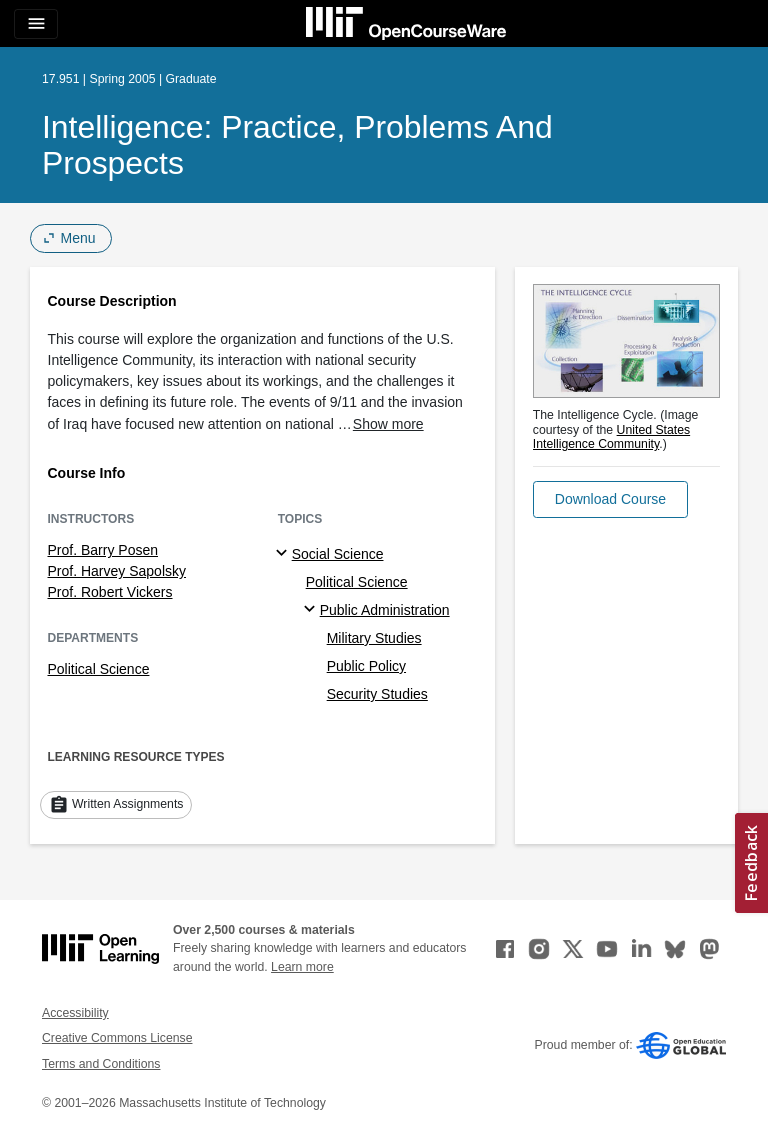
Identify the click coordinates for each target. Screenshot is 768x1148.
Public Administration (385, 610)
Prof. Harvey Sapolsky (117, 571)
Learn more (302, 967)
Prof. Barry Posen (103, 550)
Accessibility (75, 1013)
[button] (610, 499)
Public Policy (366, 666)
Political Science (99, 669)
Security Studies (377, 694)
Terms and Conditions (101, 1064)
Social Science (338, 554)
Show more (388, 424)
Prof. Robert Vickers (110, 592)
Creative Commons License (117, 1038)
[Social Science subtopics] (284, 554)
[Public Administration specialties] (312, 610)
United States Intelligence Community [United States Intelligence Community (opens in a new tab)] (611, 437)
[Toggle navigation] (36, 24)
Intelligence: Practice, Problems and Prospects (297, 145)
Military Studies (374, 638)
